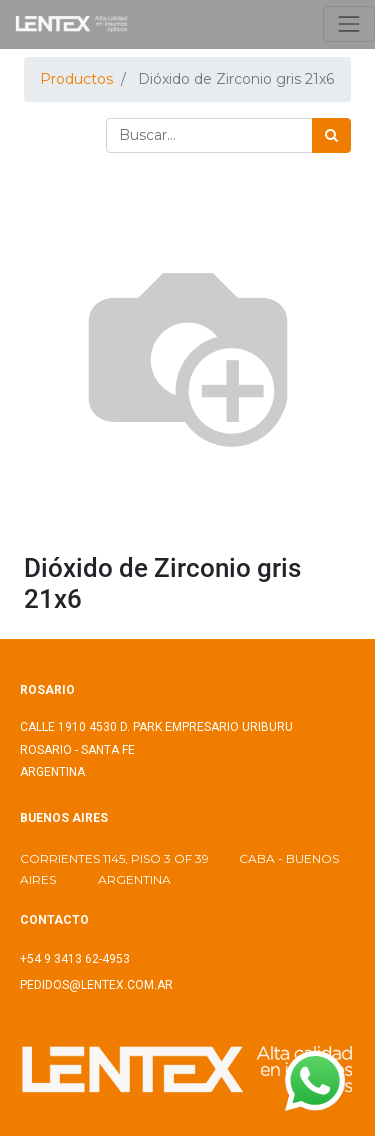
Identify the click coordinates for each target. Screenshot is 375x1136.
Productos (76, 79)
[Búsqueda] (331, 135)
